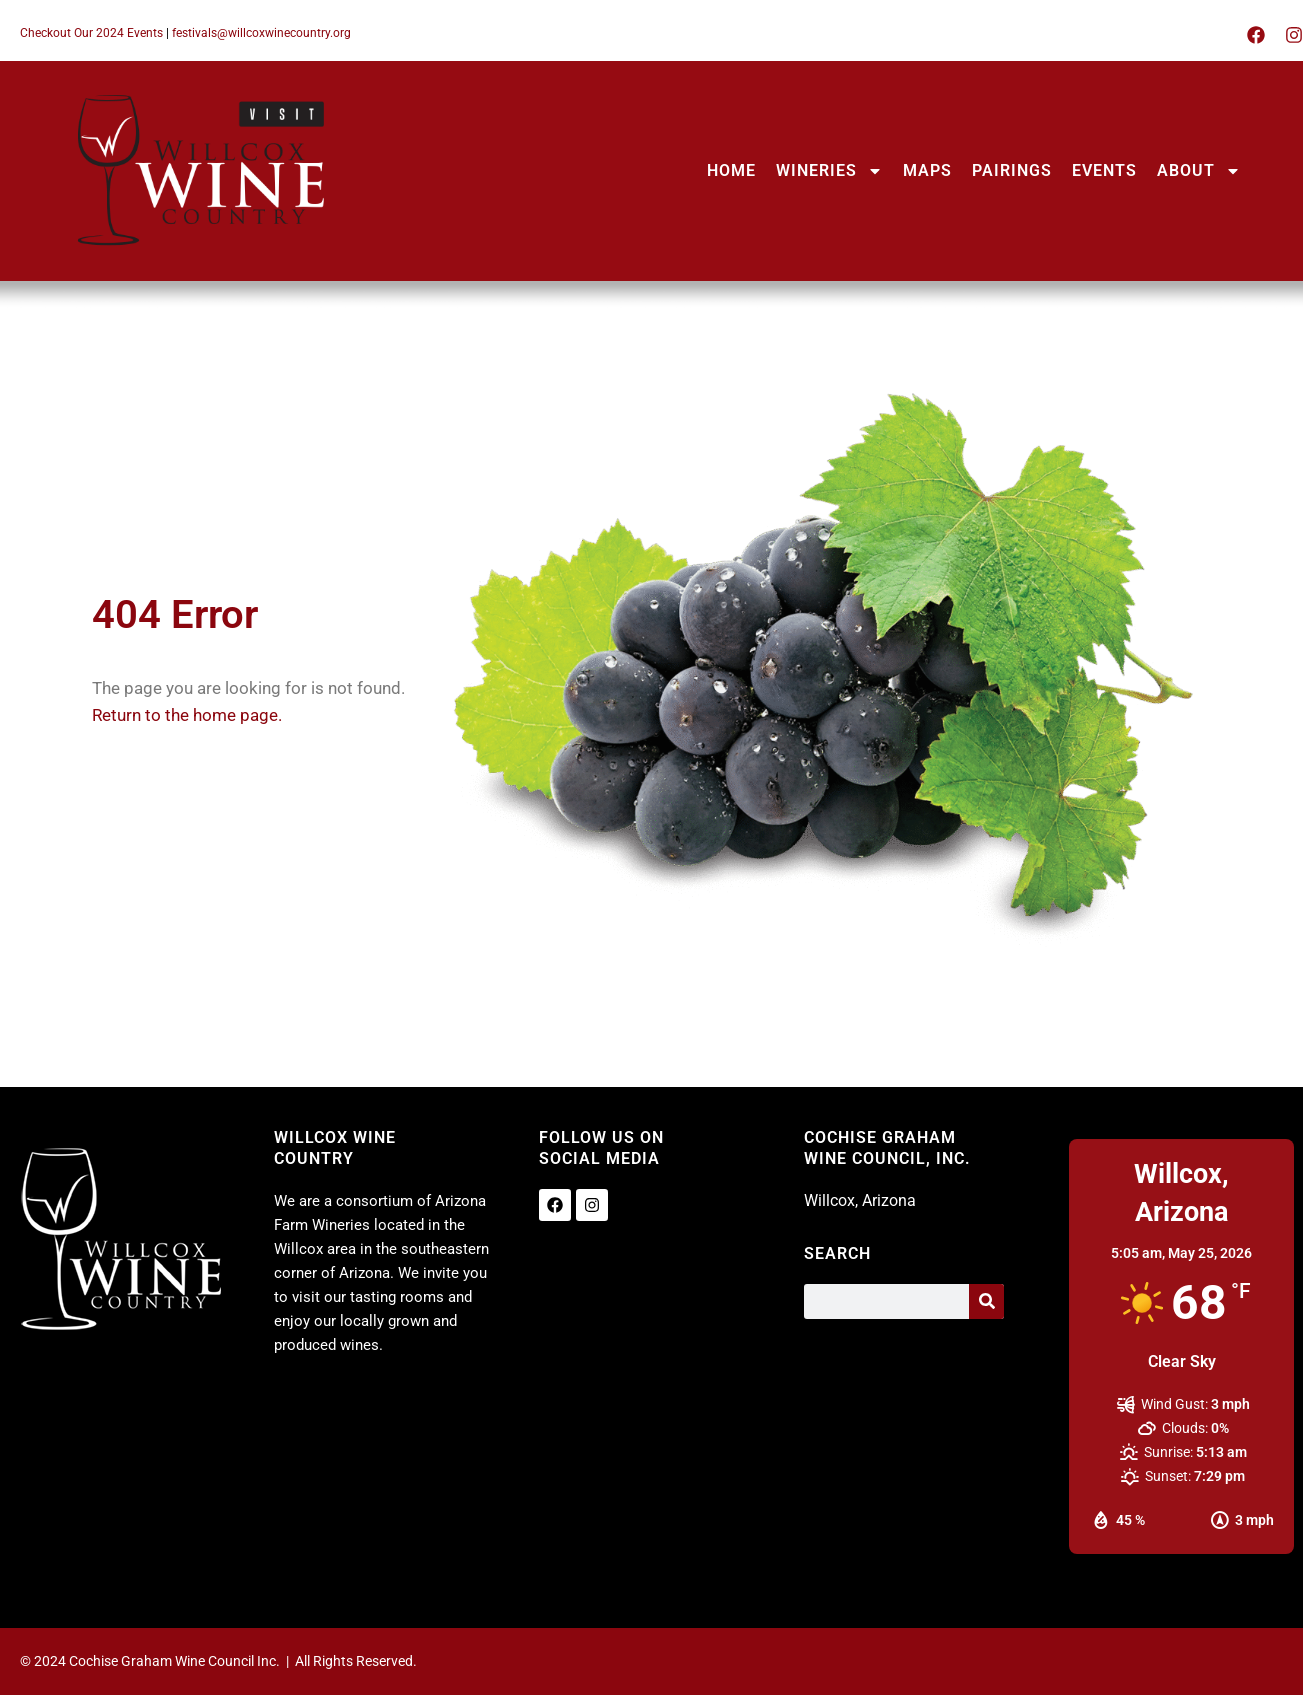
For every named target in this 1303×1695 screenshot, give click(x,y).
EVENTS (1104, 170)
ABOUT (1199, 171)
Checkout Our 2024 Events (91, 33)
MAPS (927, 170)
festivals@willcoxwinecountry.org (261, 33)
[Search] (986, 1301)
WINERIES (829, 171)
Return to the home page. (187, 715)
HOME (731, 170)
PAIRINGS (1012, 170)
